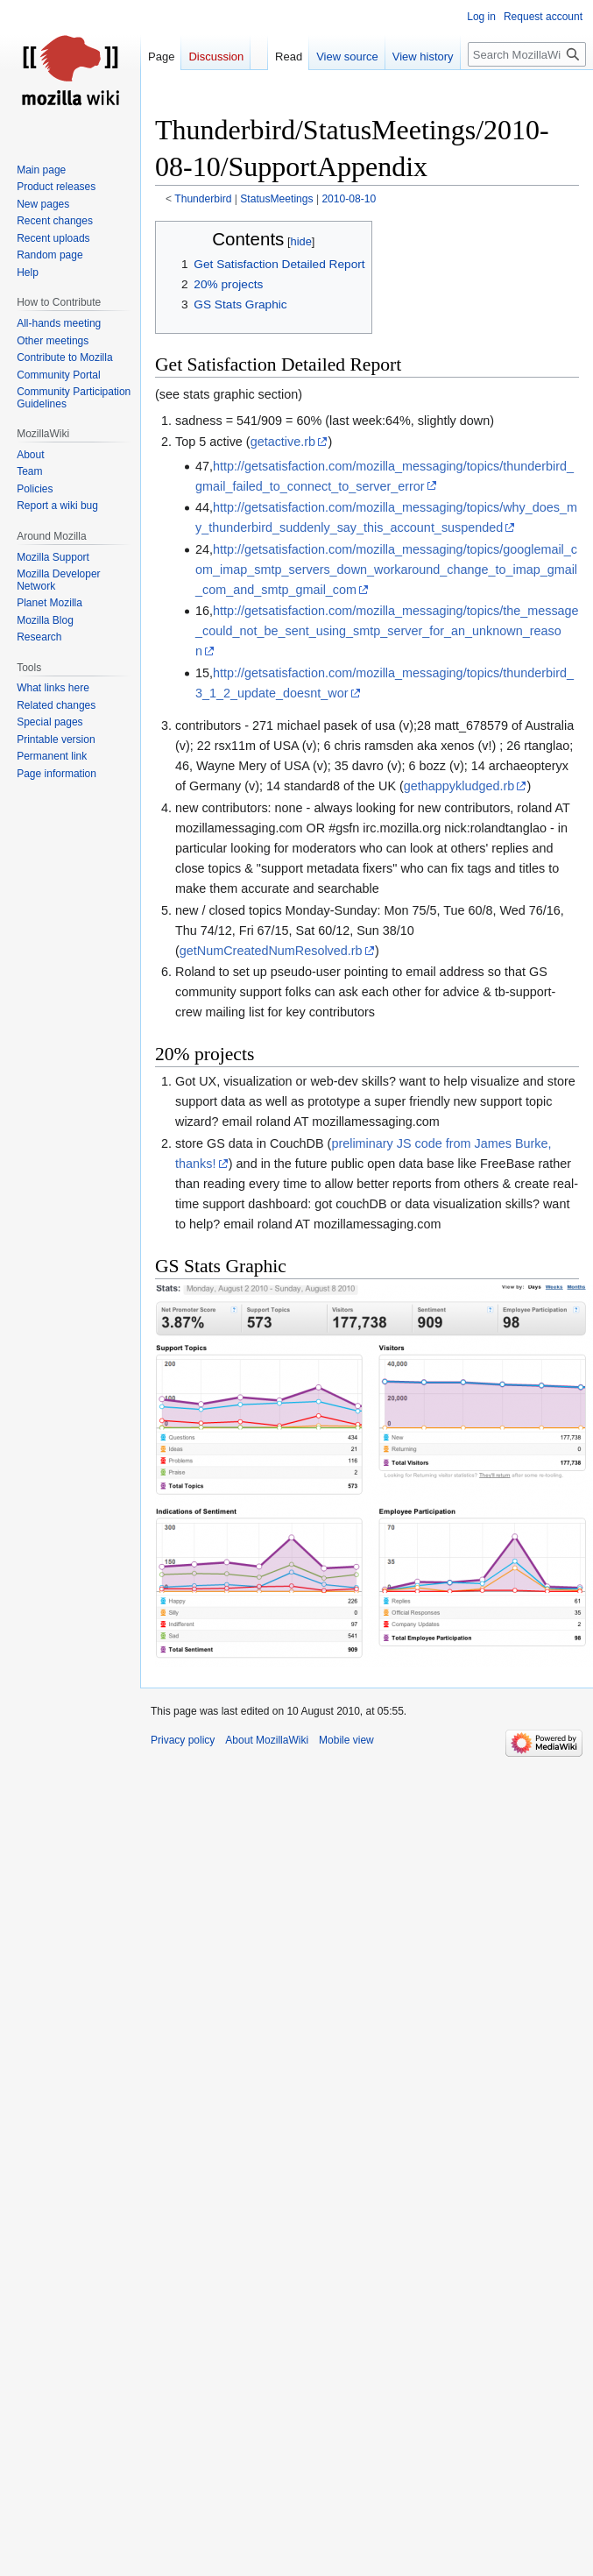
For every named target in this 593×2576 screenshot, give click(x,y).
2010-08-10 (348, 199)
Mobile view (346, 1740)
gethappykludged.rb (459, 786)
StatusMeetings (276, 199)
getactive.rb (283, 442)
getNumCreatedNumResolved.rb (271, 951)
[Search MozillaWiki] (527, 54)
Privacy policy (183, 1740)
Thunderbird (202, 199)
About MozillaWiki (266, 1740)
